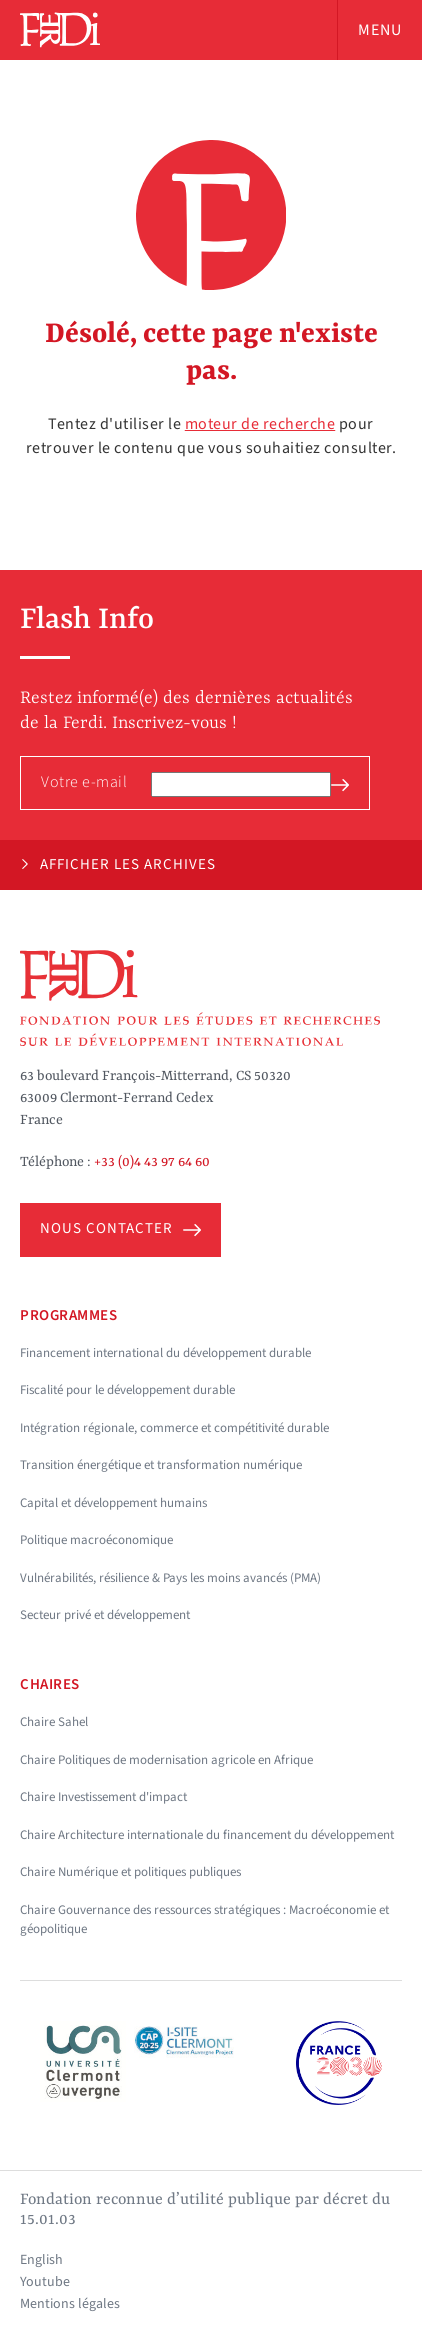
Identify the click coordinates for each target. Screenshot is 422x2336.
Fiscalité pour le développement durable (127, 1390)
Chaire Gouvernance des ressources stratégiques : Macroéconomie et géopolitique (204, 1920)
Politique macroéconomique (96, 1540)
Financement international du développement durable (165, 1353)
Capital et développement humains (113, 1503)
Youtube (45, 2282)
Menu (380, 30)
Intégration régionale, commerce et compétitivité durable (174, 1428)
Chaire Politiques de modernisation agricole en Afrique (166, 1760)
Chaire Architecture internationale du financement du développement (207, 1835)
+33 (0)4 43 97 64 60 (152, 1162)
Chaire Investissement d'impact (103, 1797)
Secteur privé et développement (105, 1615)
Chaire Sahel (54, 1722)
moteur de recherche (260, 424)
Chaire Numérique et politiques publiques (130, 1872)
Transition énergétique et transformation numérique (161, 1465)
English (41, 2260)
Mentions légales (70, 2304)
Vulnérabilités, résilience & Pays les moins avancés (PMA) (170, 1578)
